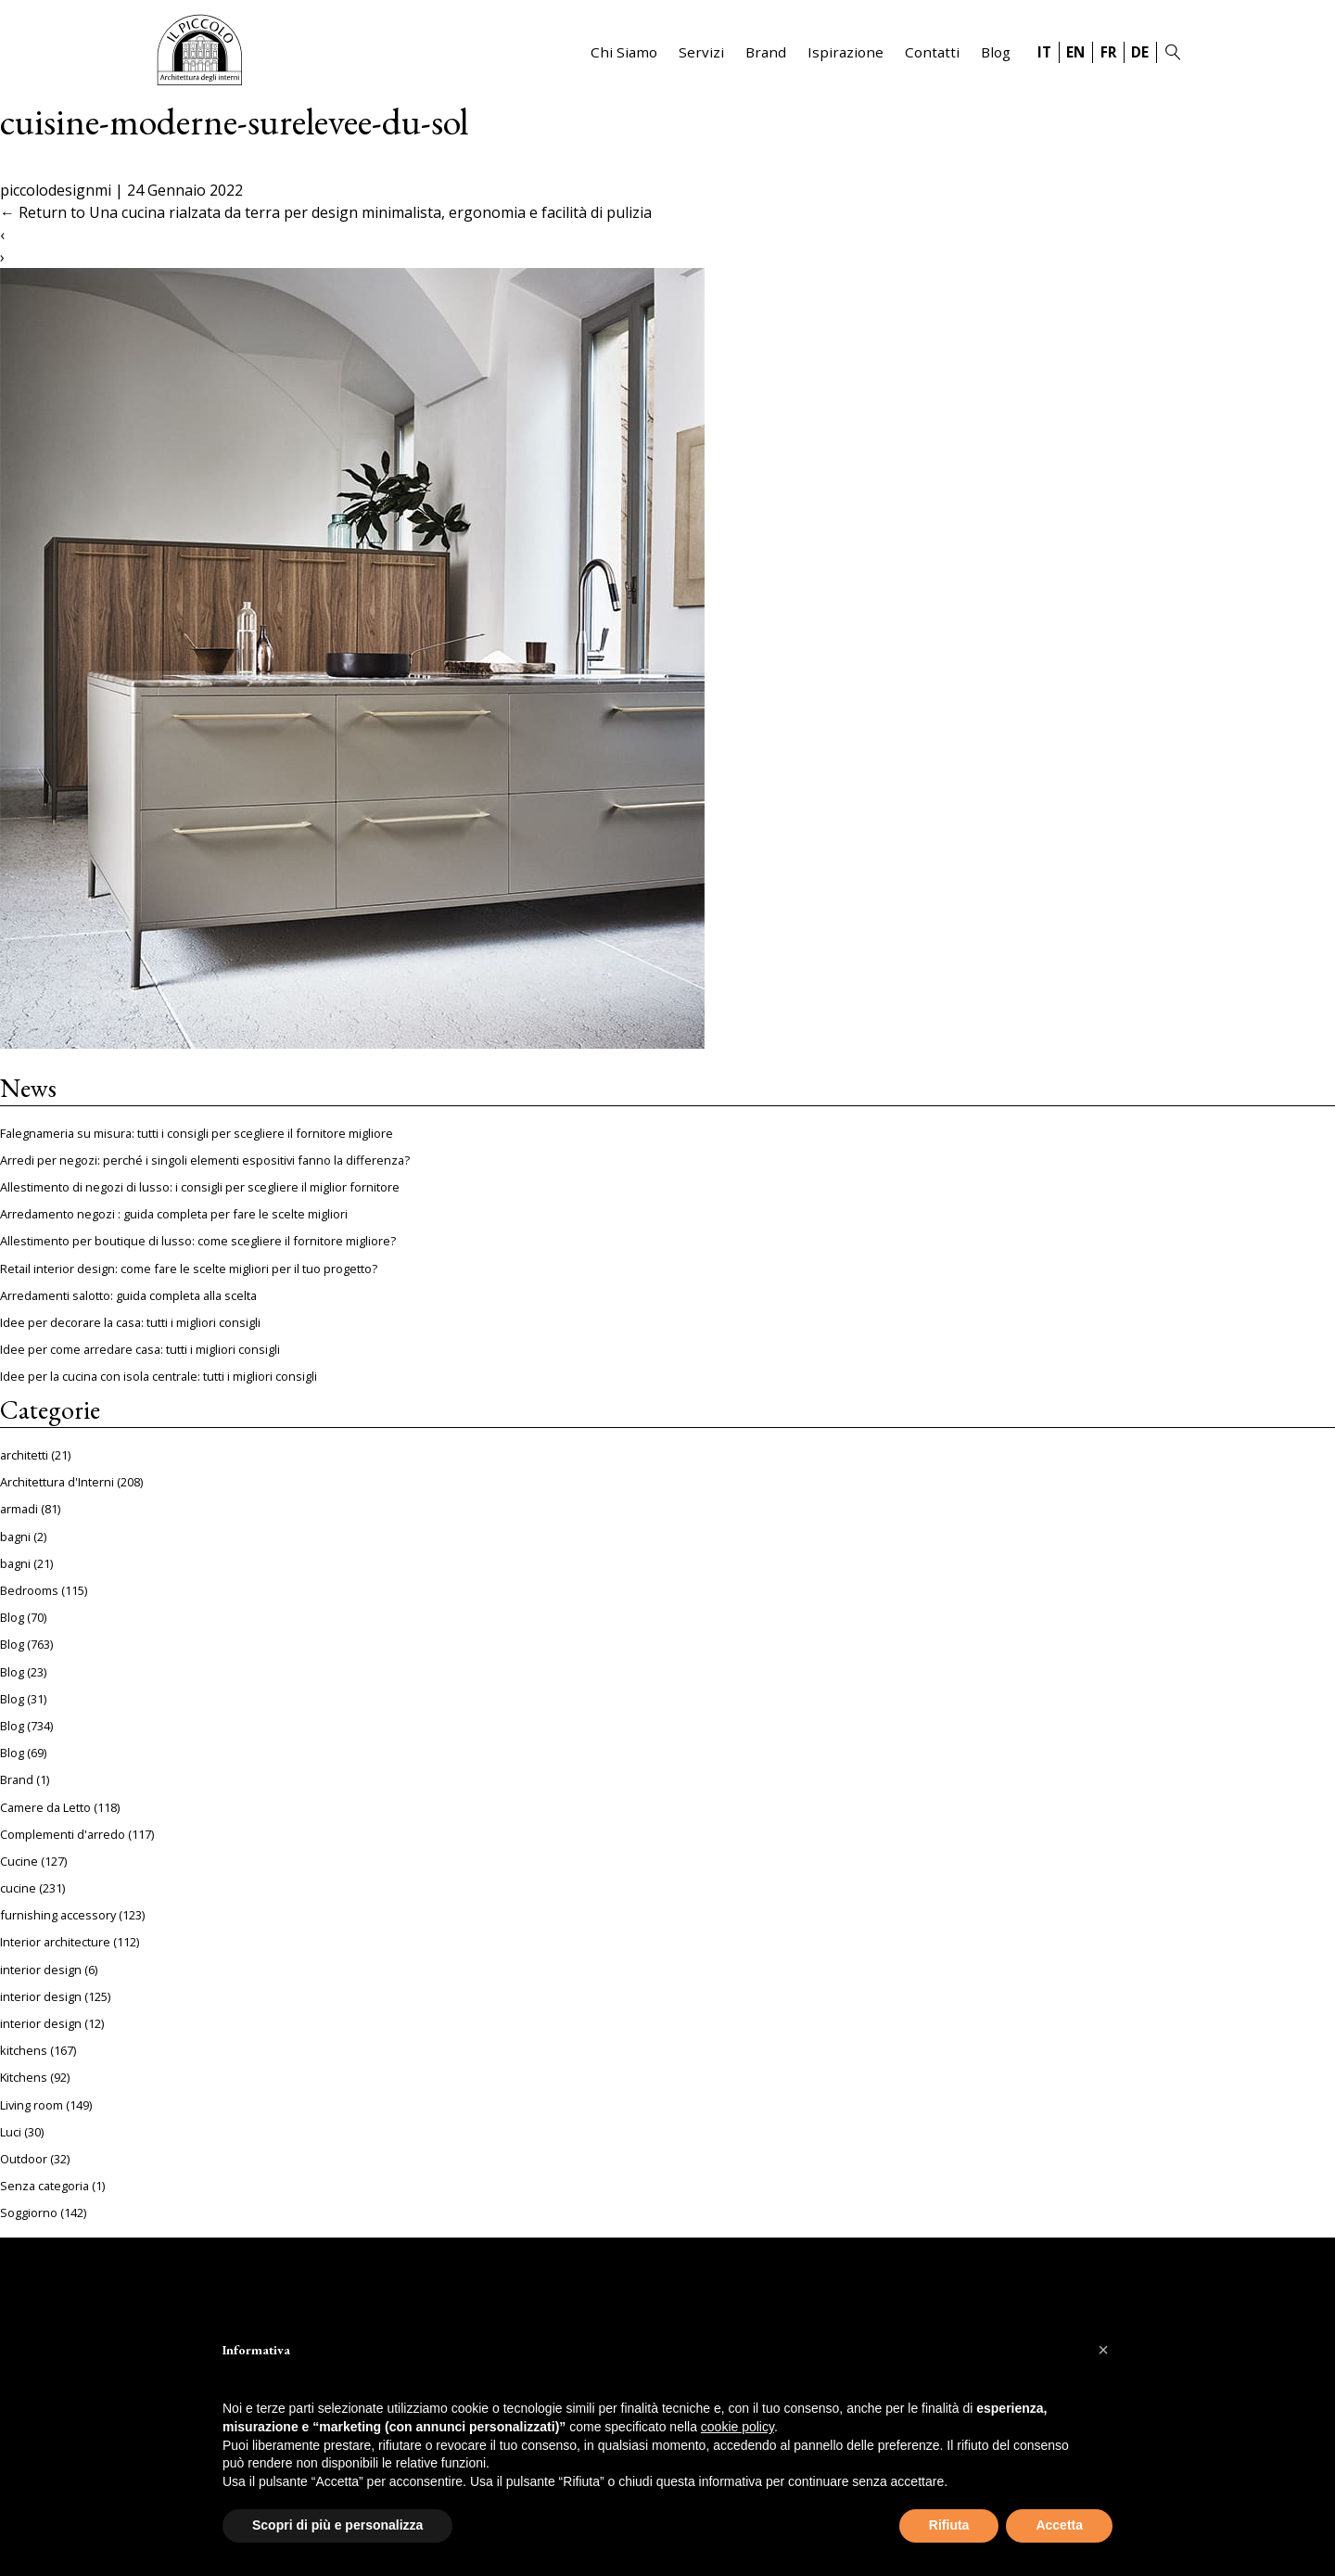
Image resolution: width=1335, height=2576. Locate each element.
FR (1108, 52)
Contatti (932, 52)
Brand (765, 52)
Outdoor (23, 2158)
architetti (24, 1455)
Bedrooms (29, 1590)
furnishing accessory (58, 1914)
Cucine (19, 1861)
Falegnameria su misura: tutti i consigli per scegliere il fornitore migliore (196, 1133)
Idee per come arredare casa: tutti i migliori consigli (140, 1349)
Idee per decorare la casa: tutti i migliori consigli (130, 1322)
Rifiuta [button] (949, 2525)
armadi (19, 1508)
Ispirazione (845, 52)
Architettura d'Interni (57, 1481)
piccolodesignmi (55, 190)
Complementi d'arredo (62, 1834)
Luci (10, 2131)
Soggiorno (28, 2212)
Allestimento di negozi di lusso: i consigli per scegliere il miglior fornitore (200, 1187)
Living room (31, 2105)
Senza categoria (44, 2185)
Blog (996, 52)
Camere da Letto (45, 1807)
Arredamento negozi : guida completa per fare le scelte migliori (174, 1213)
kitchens (23, 2050)
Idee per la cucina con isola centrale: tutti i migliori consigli (158, 1376)
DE (1140, 52)
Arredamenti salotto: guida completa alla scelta (128, 1295)
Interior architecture (55, 1941)
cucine (18, 1888)
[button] (1103, 2350)
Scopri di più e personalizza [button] (337, 2525)
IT (1044, 52)
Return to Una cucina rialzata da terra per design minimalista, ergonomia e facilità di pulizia (326, 212)
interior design (41, 1969)
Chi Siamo (624, 52)
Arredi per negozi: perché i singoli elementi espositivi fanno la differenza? (205, 1160)
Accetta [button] (1059, 2525)
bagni (15, 1536)
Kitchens (23, 2077)
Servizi (701, 52)
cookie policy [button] (737, 2426)
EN (1075, 52)
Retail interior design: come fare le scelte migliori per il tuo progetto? (188, 1268)
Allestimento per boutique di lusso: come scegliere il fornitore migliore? (198, 1240)
